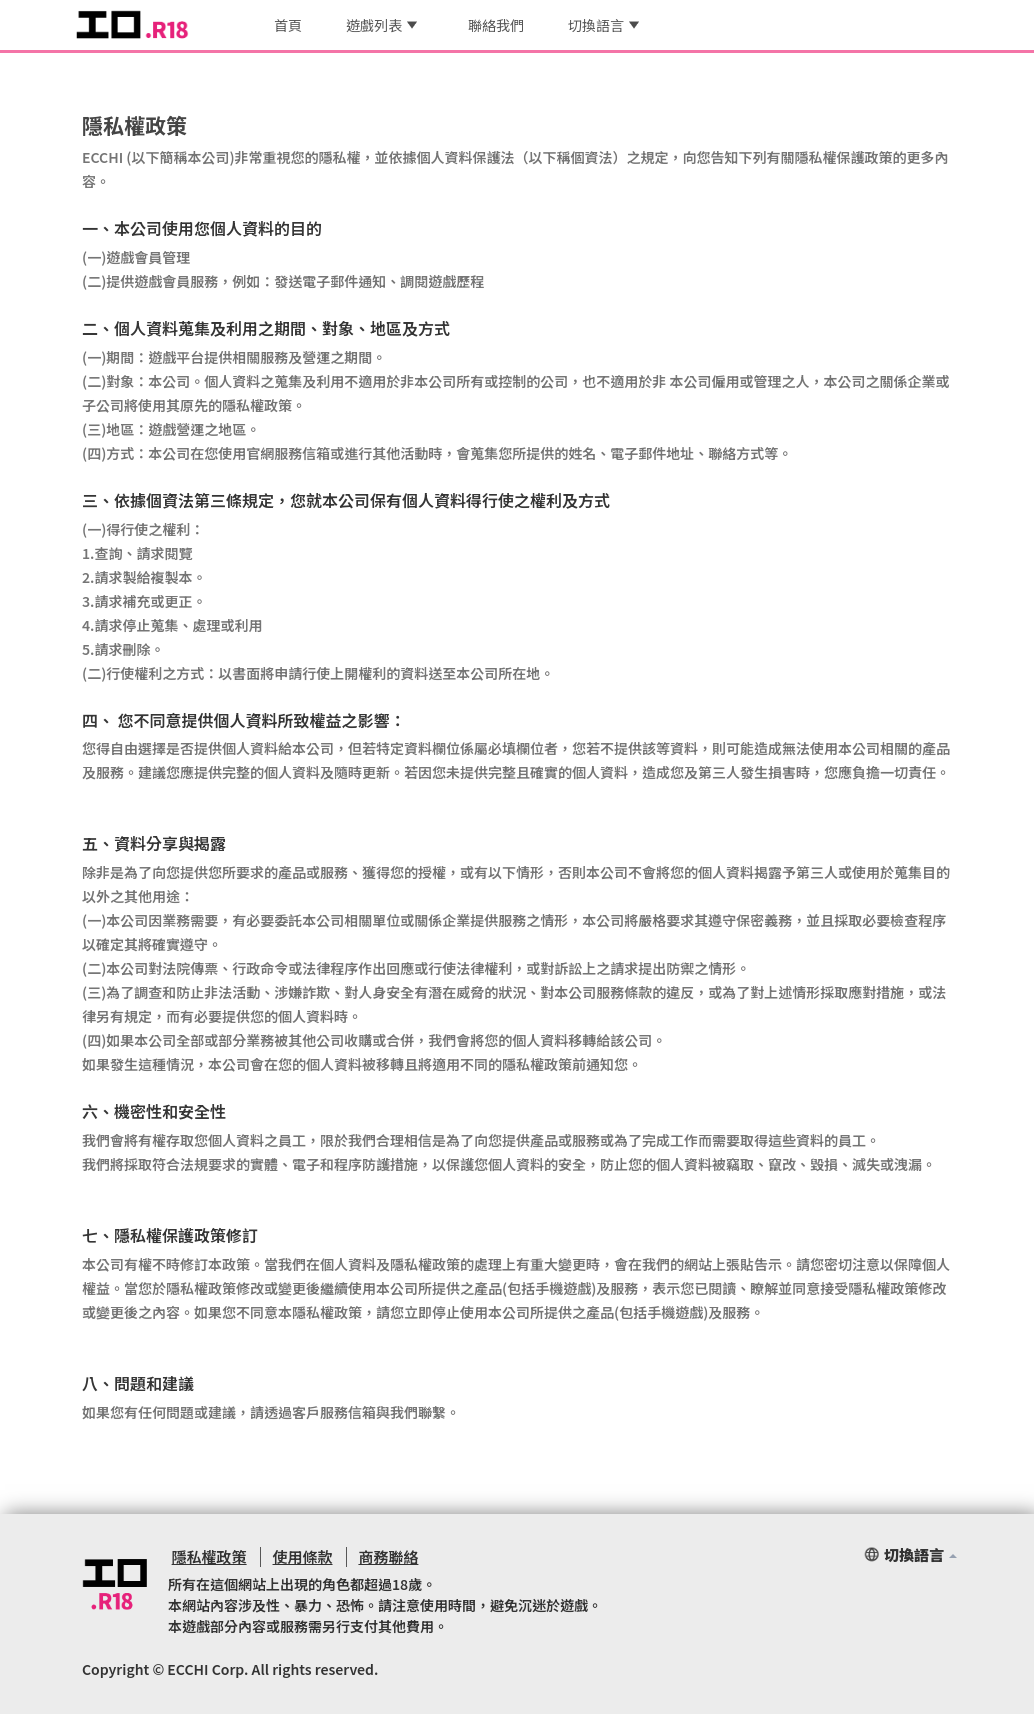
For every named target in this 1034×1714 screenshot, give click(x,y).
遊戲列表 (381, 25)
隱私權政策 (205, 1556)
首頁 (288, 25)
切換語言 (603, 25)
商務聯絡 (378, 1556)
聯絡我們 (496, 25)
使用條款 (295, 1556)
